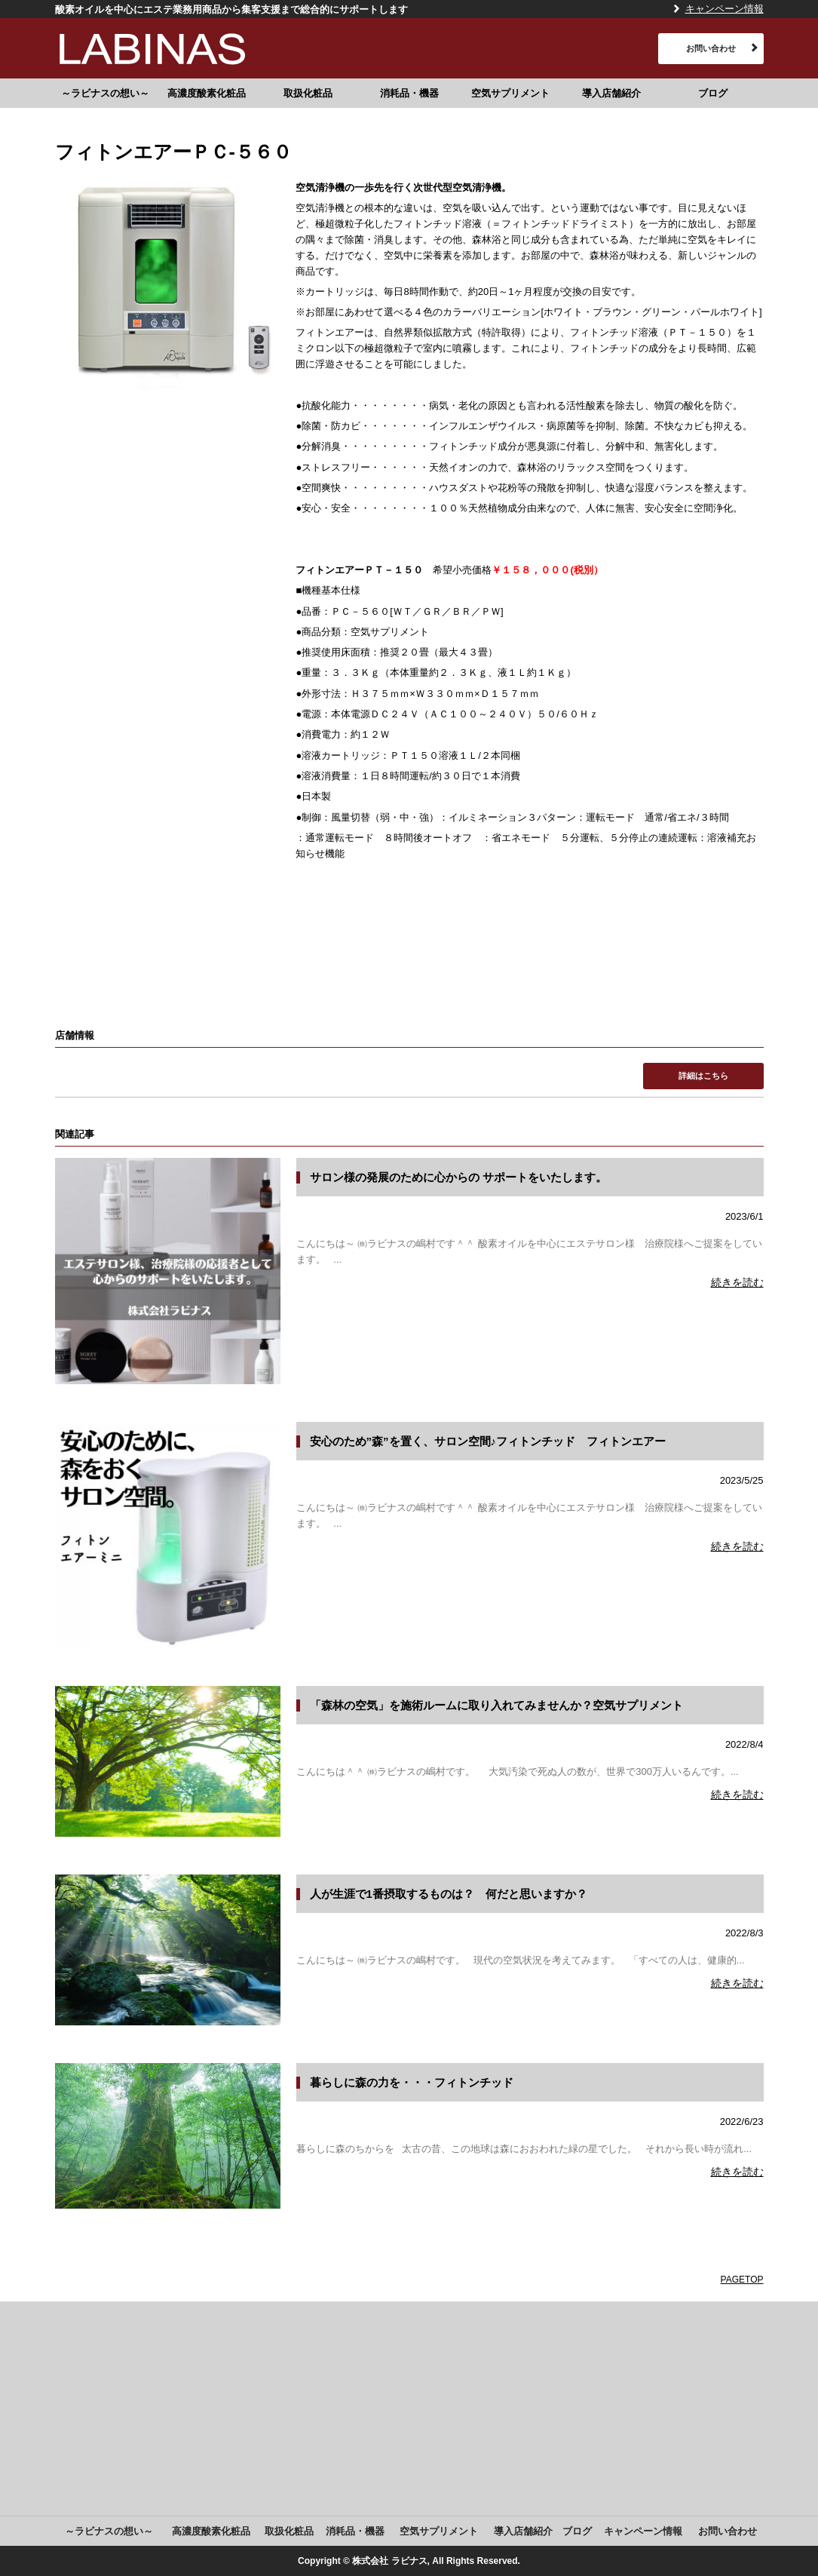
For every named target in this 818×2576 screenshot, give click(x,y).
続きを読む (737, 1282)
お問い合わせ (711, 48)
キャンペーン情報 (724, 8)
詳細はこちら (703, 1075)
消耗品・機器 (409, 93)
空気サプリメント (510, 93)
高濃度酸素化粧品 (206, 93)
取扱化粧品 (307, 93)
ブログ (713, 93)
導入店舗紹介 (611, 93)
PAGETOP (742, 2279)
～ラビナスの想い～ (105, 93)
